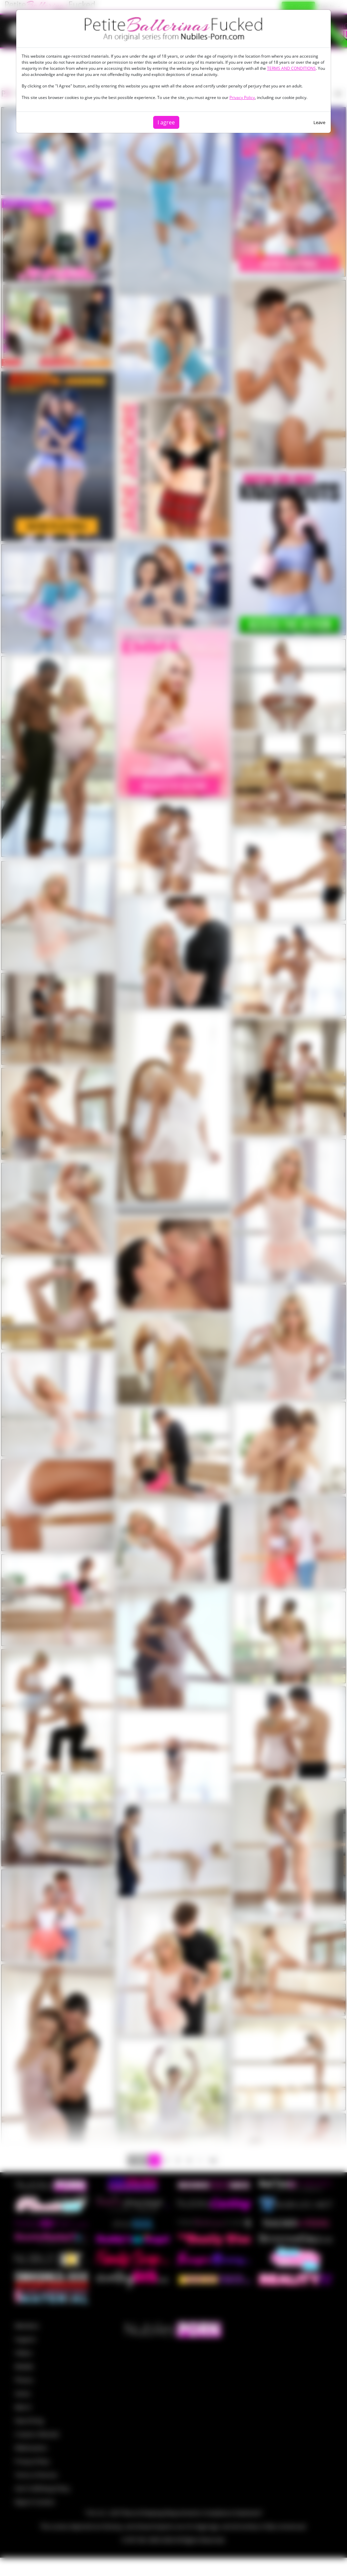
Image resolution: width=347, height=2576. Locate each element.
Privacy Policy (242, 97)
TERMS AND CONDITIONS (291, 68)
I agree (166, 122)
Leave (319, 122)
